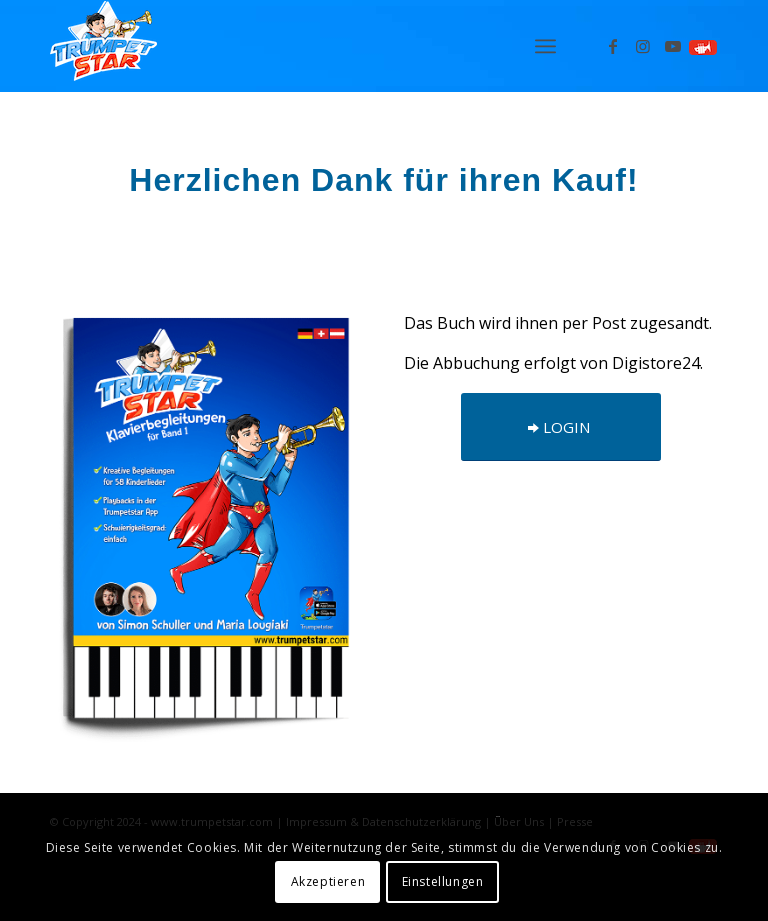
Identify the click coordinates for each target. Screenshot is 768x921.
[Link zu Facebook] (613, 46)
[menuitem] (545, 46)
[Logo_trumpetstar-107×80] (103, 46)
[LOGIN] (561, 427)
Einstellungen (443, 881)
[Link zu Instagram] (643, 46)
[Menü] (545, 46)
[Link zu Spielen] (703, 46)
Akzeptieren (328, 881)
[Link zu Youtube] (673, 46)
